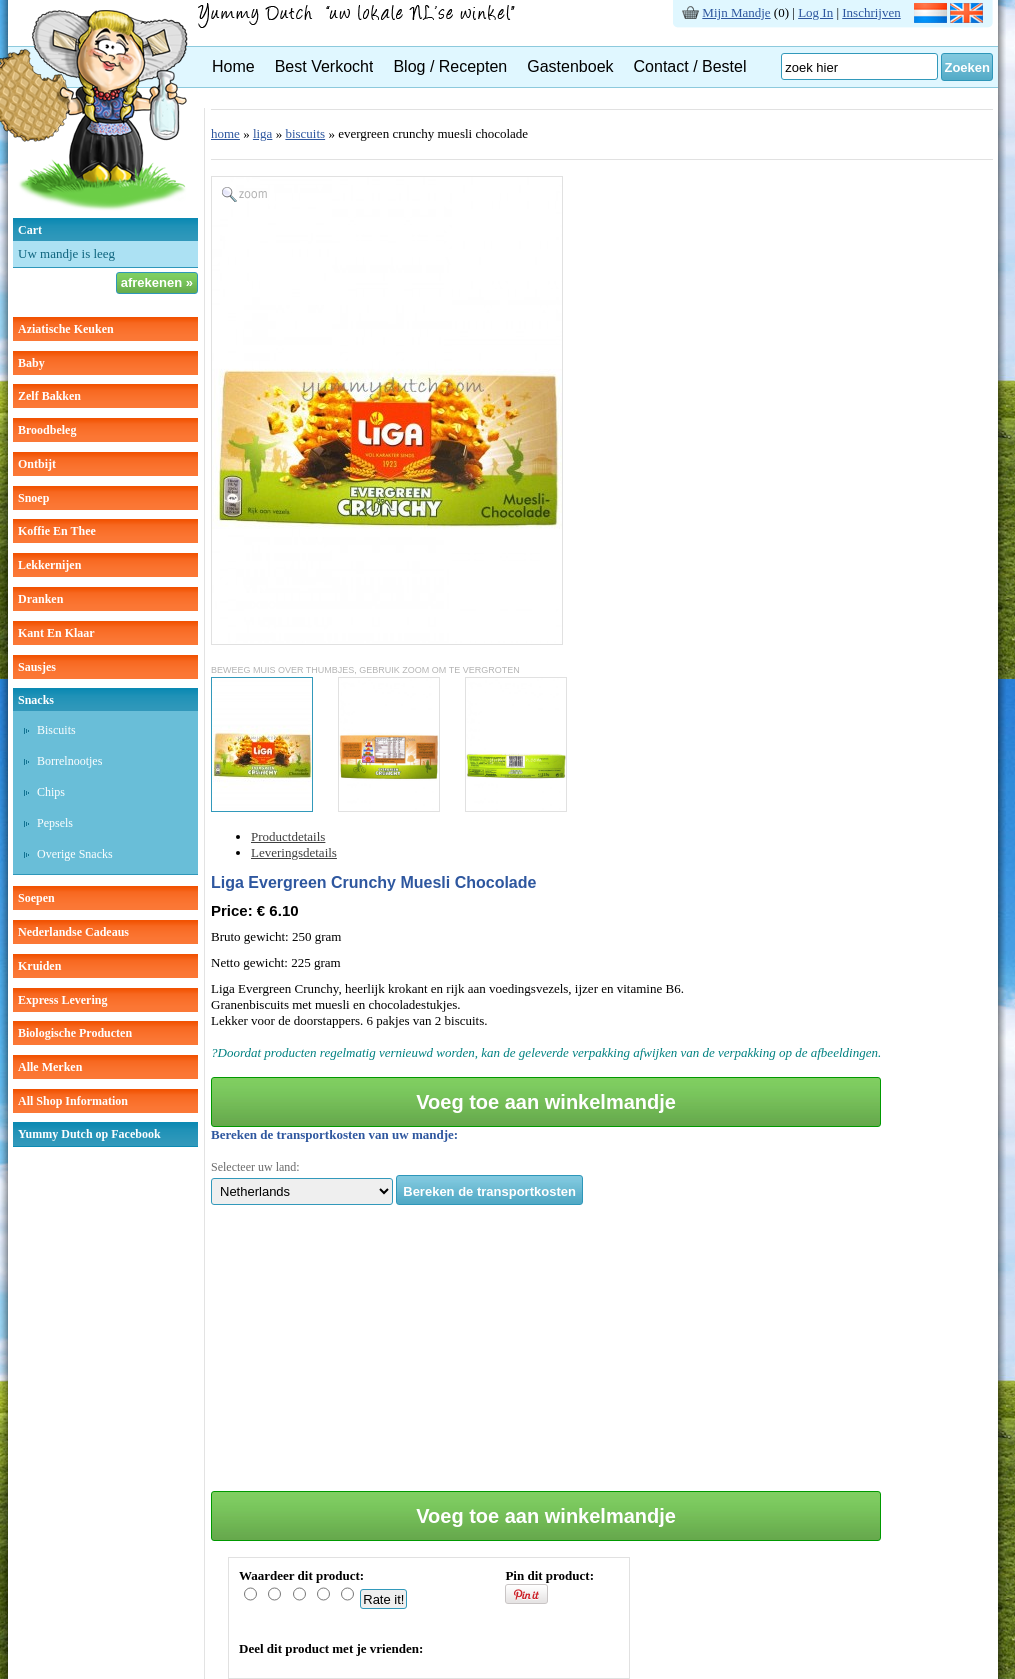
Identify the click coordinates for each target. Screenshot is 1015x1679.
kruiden (39, 966)
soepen (36, 898)
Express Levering (62, 1000)
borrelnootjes (69, 761)
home (225, 133)
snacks (36, 700)
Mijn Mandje (736, 12)
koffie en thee (57, 531)
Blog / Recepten (450, 66)
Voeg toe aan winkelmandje (546, 1102)
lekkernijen (49, 565)
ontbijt (37, 464)
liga (263, 133)
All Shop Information (73, 1101)
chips (51, 792)
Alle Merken (50, 1067)
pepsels (55, 823)
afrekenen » (157, 282)
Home (233, 66)
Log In (815, 12)
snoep (33, 498)
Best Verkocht (324, 66)
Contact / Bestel (690, 66)
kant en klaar (56, 633)
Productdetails (288, 836)
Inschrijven (871, 12)
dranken (40, 599)
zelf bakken (49, 396)
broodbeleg (47, 430)
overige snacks (75, 854)
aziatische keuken (66, 329)
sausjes (37, 667)
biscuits (56, 730)
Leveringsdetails (294, 852)
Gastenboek (570, 66)
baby (31, 363)
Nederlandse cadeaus (73, 932)
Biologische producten (75, 1033)
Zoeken (967, 67)
